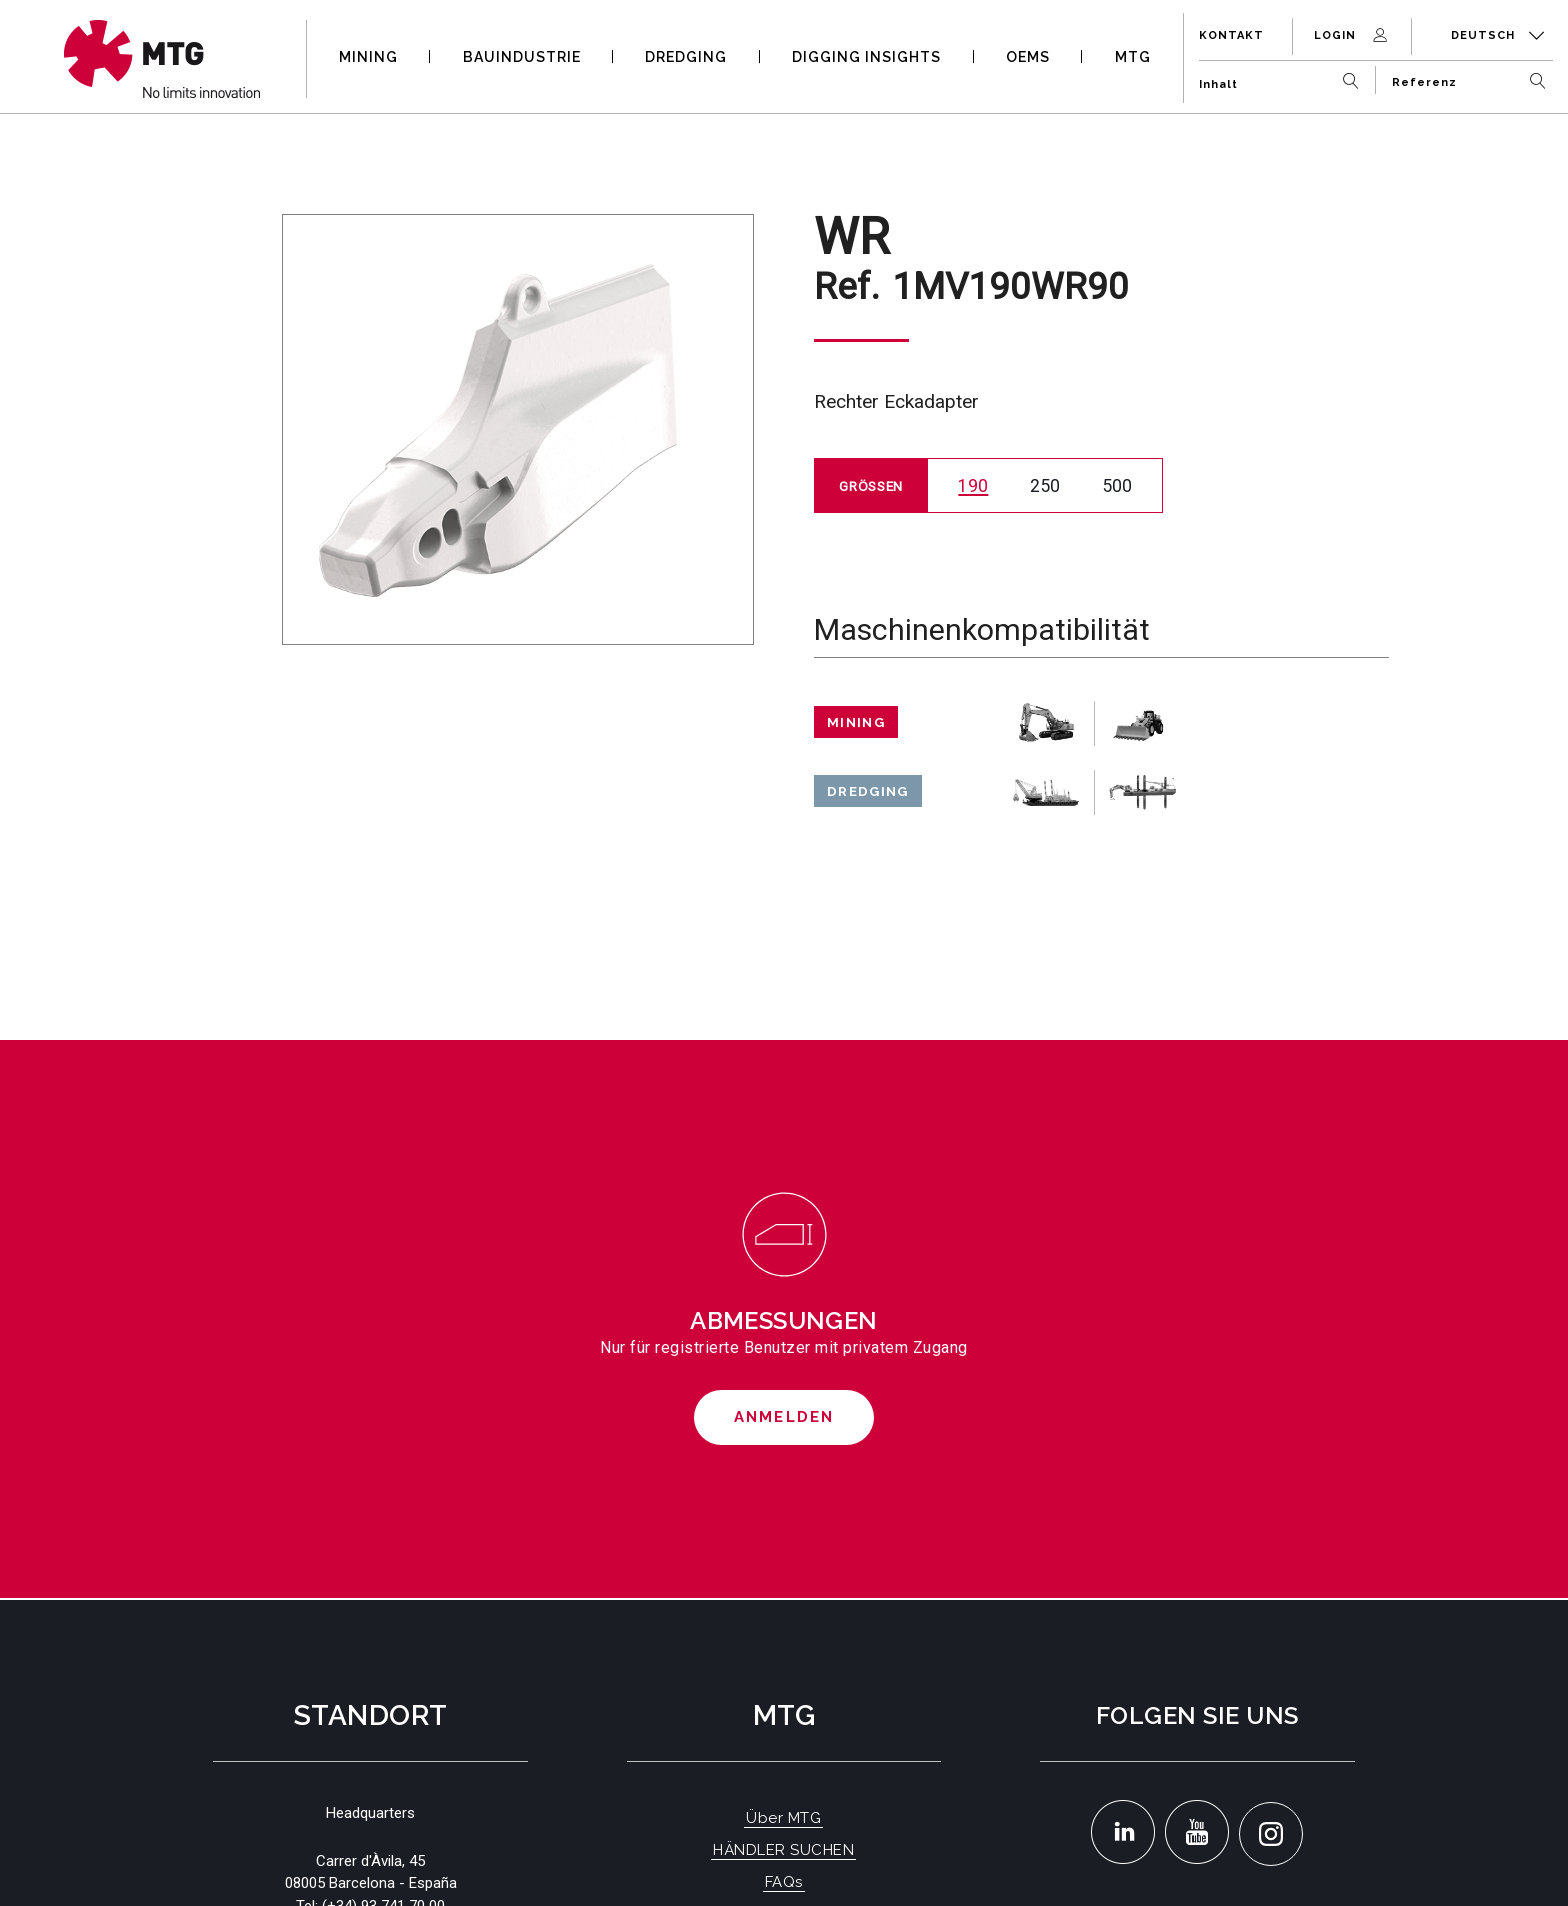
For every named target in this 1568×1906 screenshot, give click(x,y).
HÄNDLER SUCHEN (783, 1850)
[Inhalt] (1283, 76)
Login (1352, 35)
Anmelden (784, 1417)
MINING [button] (368, 57)
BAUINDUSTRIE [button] (522, 57)
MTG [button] (1133, 57)
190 (973, 486)
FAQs (784, 1882)
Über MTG (783, 1818)
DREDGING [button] (686, 57)
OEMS (1028, 57)
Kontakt (1231, 35)
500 (1117, 486)
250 (1045, 486)
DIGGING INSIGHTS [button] (866, 57)
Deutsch (1498, 35)
